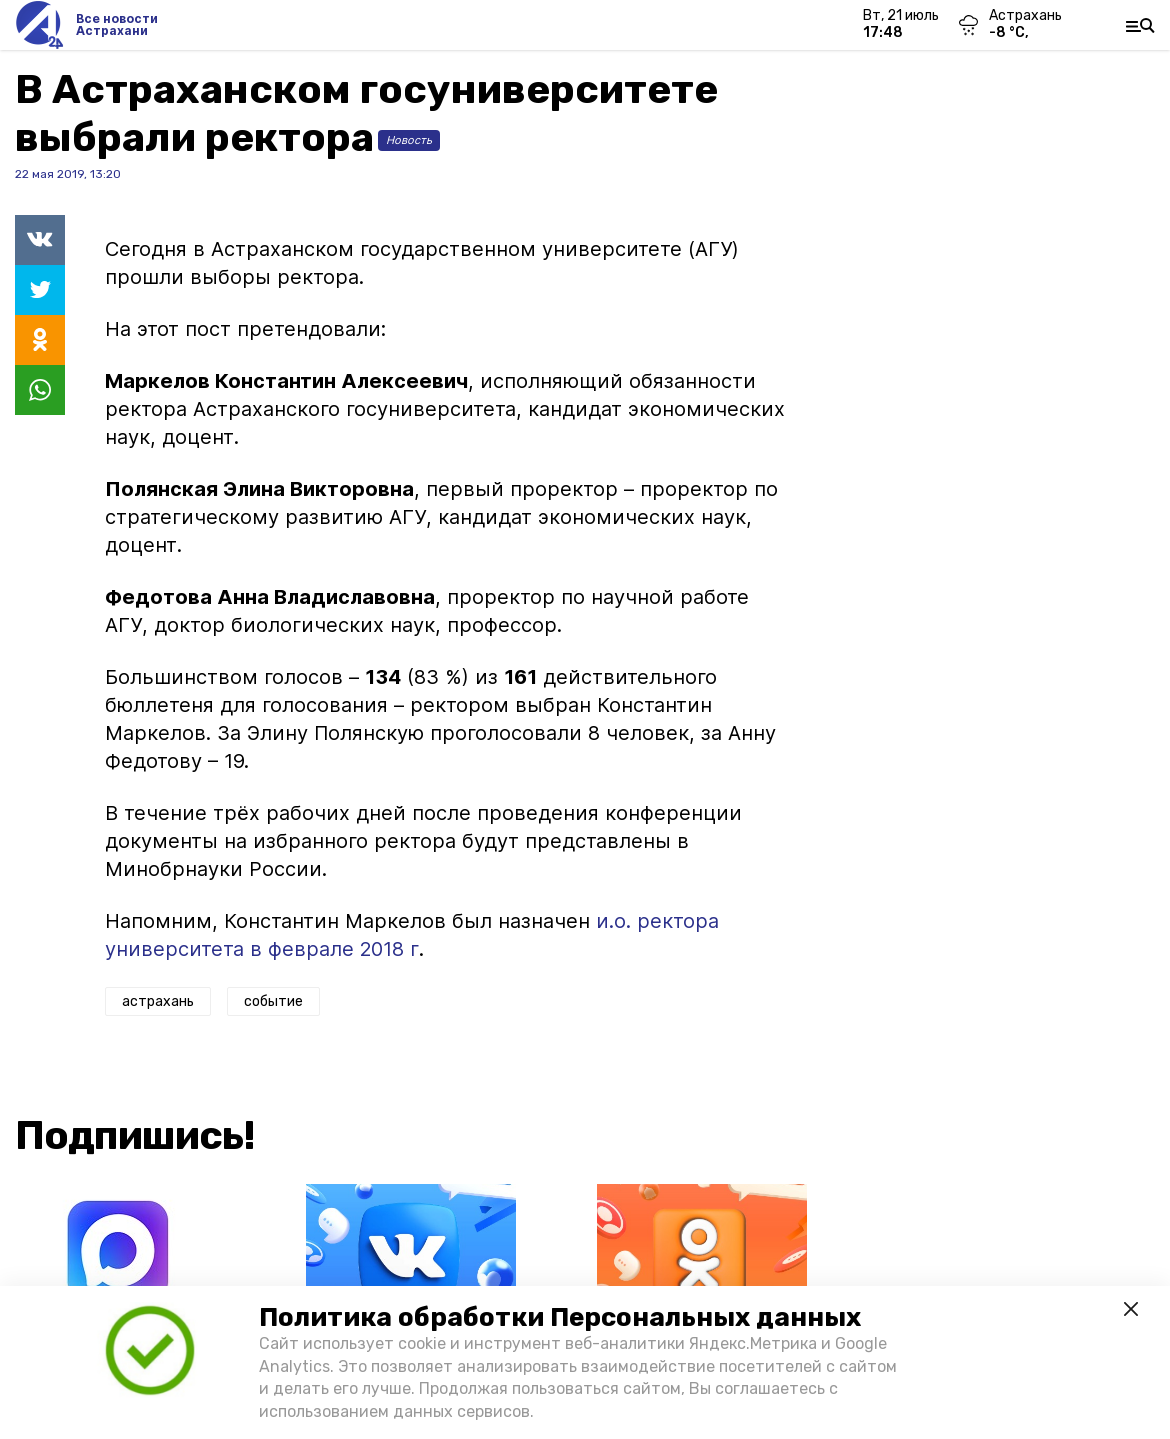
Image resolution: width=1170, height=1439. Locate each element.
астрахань (158, 1001)
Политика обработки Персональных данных (560, 1317)
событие (273, 1001)
